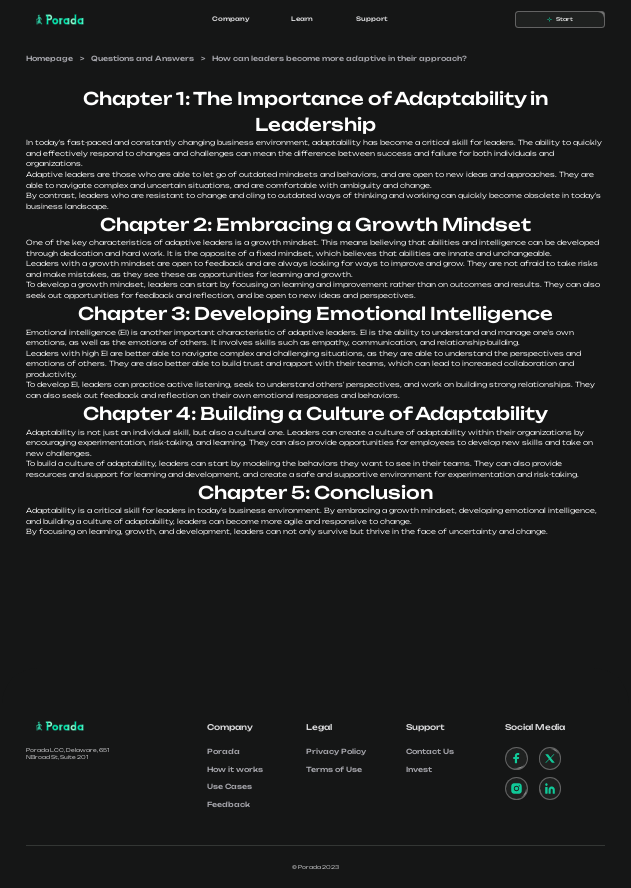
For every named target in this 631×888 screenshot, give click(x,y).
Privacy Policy (336, 751)
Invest (419, 769)
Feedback (228, 804)
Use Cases (229, 786)
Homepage (49, 58)
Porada (223, 751)
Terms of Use (334, 769)
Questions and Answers (142, 58)
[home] (55, 19)
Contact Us (430, 751)
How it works (235, 769)
